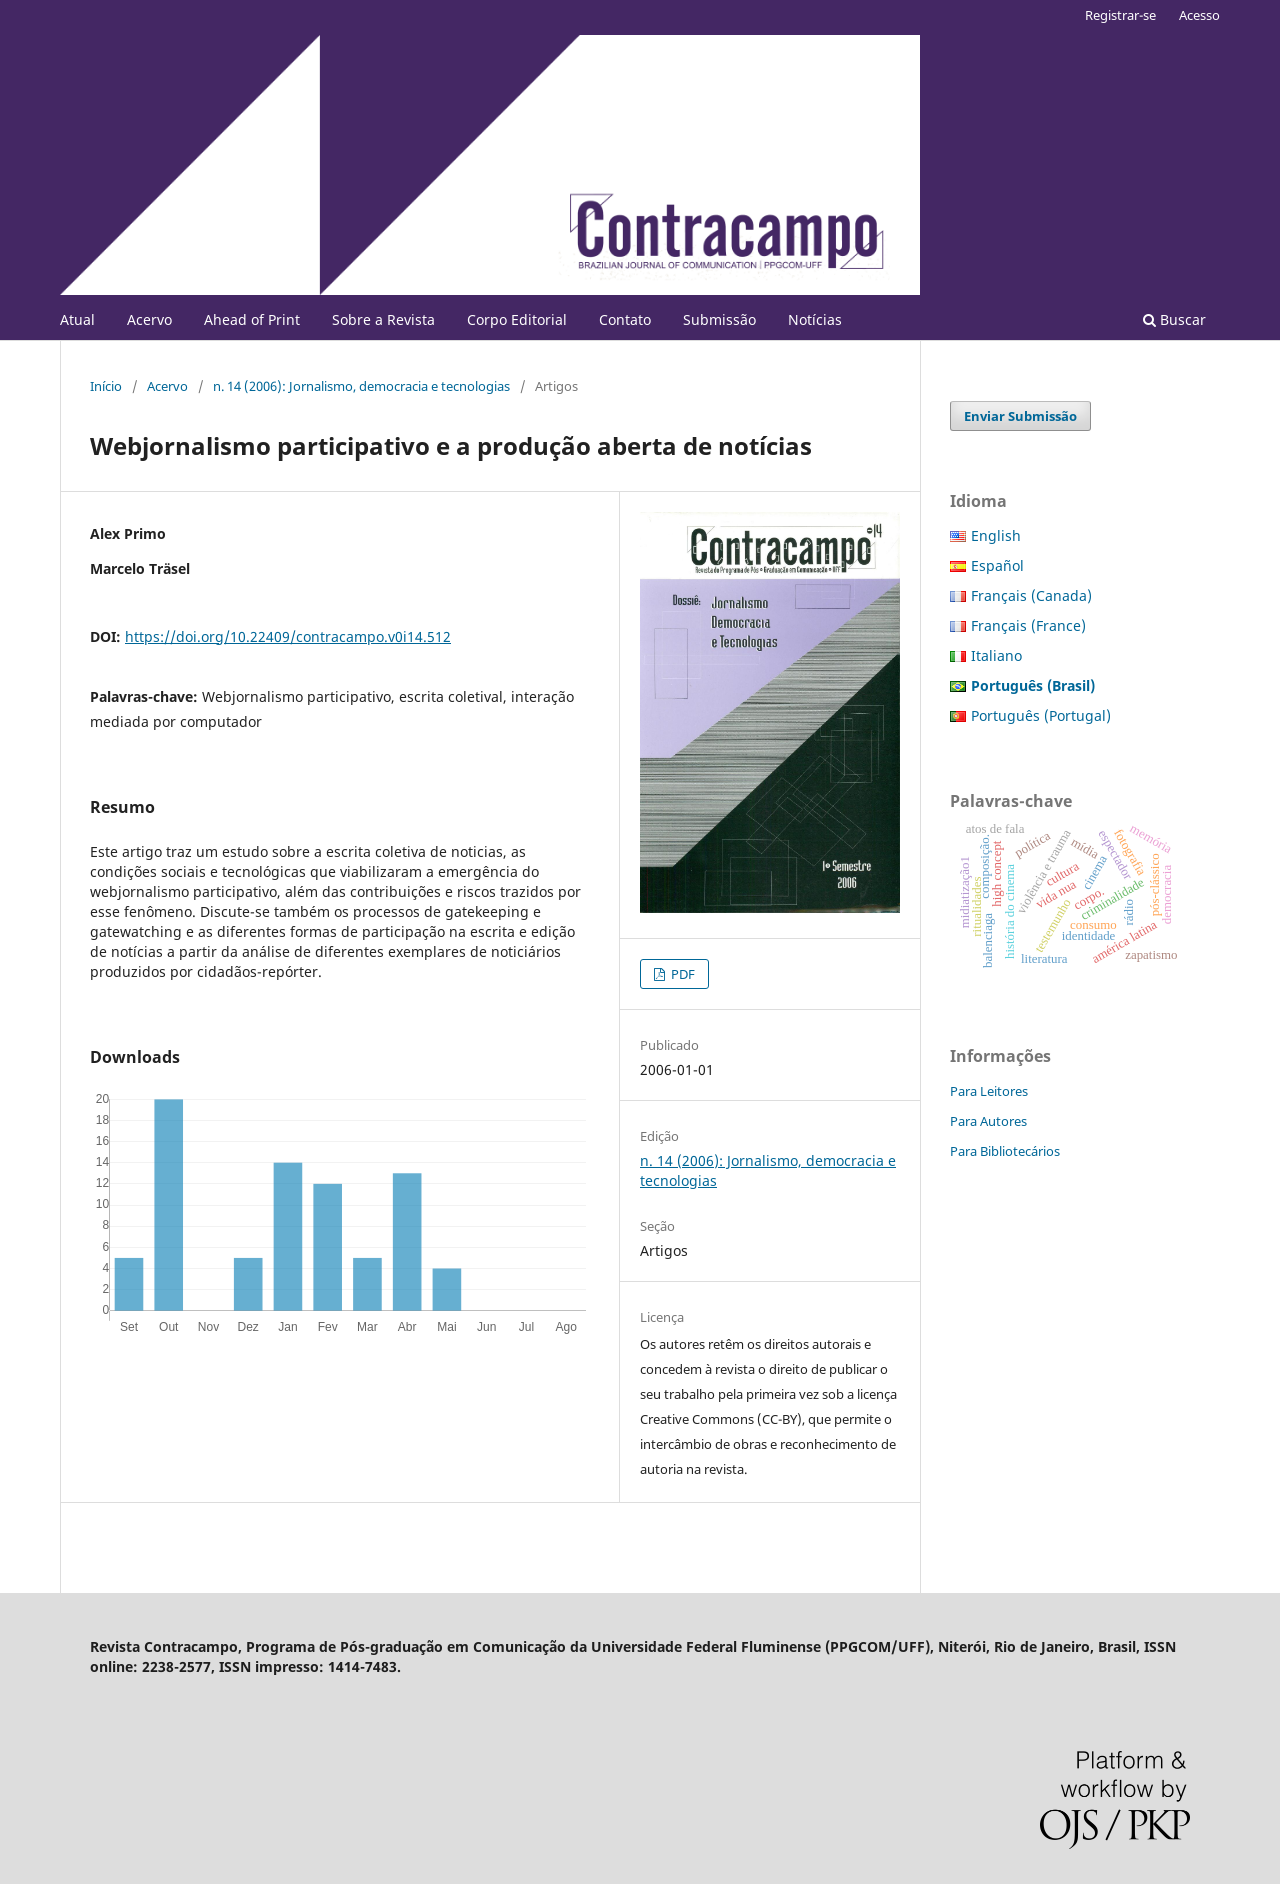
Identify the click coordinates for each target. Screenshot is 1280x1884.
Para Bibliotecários (1005, 1151)
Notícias (815, 319)
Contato (625, 319)
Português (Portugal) (1041, 715)
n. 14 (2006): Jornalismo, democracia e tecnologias (361, 386)
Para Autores (988, 1121)
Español (997, 565)
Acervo (149, 319)
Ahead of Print (252, 319)
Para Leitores (989, 1091)
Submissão (719, 319)
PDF (681, 974)
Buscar (1174, 319)
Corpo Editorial (517, 319)
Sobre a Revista (383, 319)
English (996, 535)
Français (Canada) (1031, 595)
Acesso (1199, 15)
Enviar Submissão (1020, 416)
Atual (77, 319)
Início (106, 386)
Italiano (996, 655)
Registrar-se (1120, 15)
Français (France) (1028, 625)
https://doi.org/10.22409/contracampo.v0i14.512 (288, 636)
